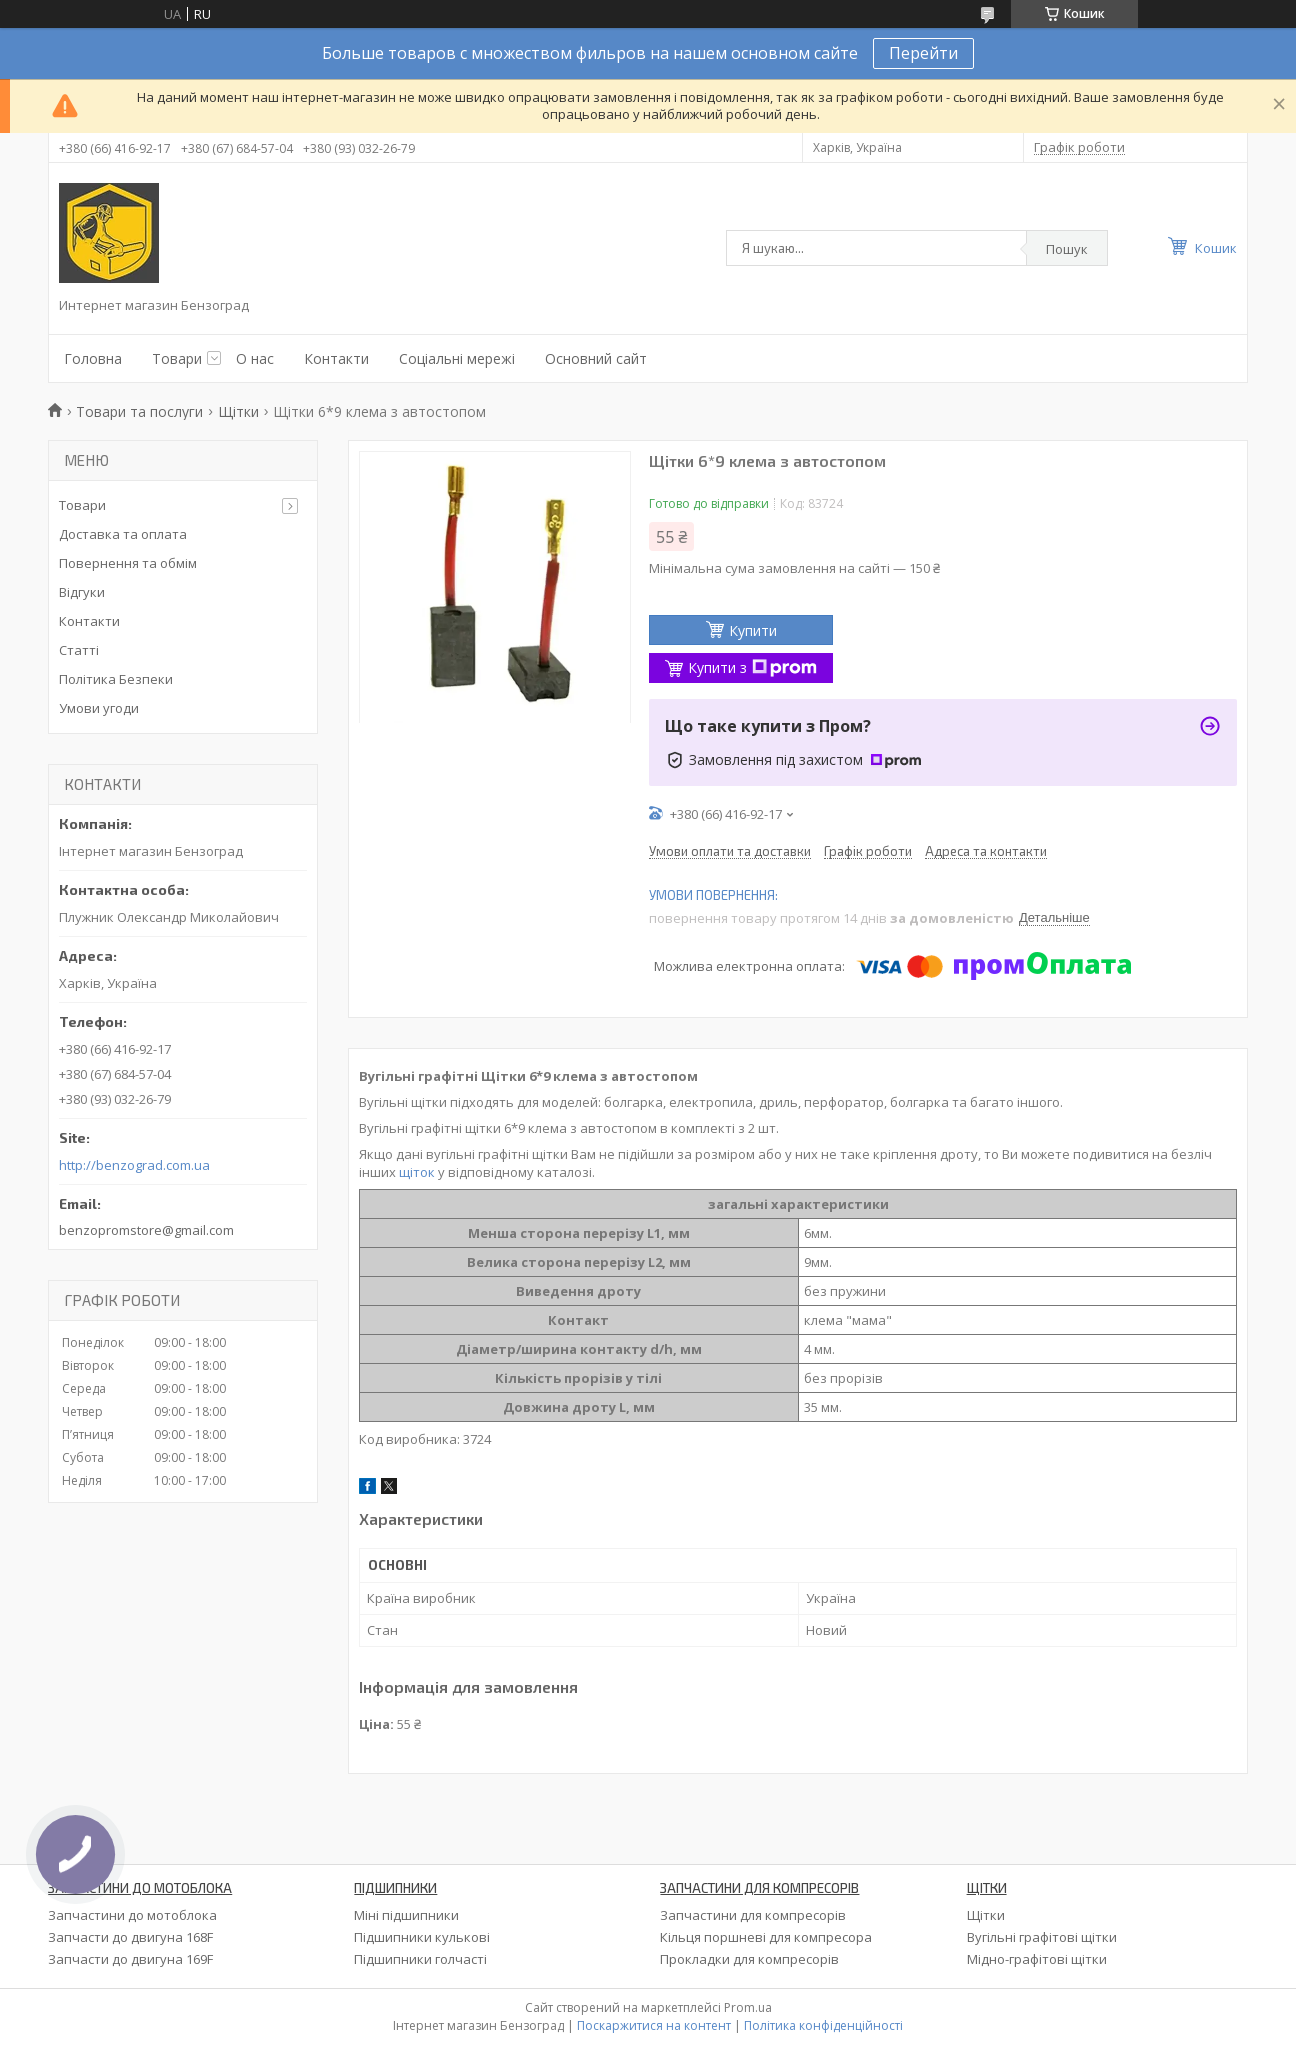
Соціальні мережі (457, 358)
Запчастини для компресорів (753, 1915)
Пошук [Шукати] (1067, 249)
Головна (93, 358)
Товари (177, 358)
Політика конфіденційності (823, 2025)
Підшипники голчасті (420, 1959)
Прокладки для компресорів (749, 1959)
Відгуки (82, 592)
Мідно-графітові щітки (1037, 1959)
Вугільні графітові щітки (1042, 1937)
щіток (417, 1172)
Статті (79, 650)
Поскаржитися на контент (654, 2025)
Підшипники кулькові (422, 1937)
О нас (255, 358)
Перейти (923, 53)
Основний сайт (596, 358)
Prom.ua (748, 2007)
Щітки (238, 411)
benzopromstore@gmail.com (146, 1230)
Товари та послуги (139, 411)
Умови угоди (99, 708)
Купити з (752, 667)
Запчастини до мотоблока (132, 1915)
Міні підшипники (406, 1915)
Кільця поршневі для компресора (766, 1937)
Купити (753, 630)
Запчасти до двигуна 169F (130, 1959)
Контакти (336, 358)
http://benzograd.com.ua (134, 1165)
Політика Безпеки (116, 679)
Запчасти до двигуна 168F (130, 1937)
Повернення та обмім (128, 563)
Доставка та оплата (123, 534)
